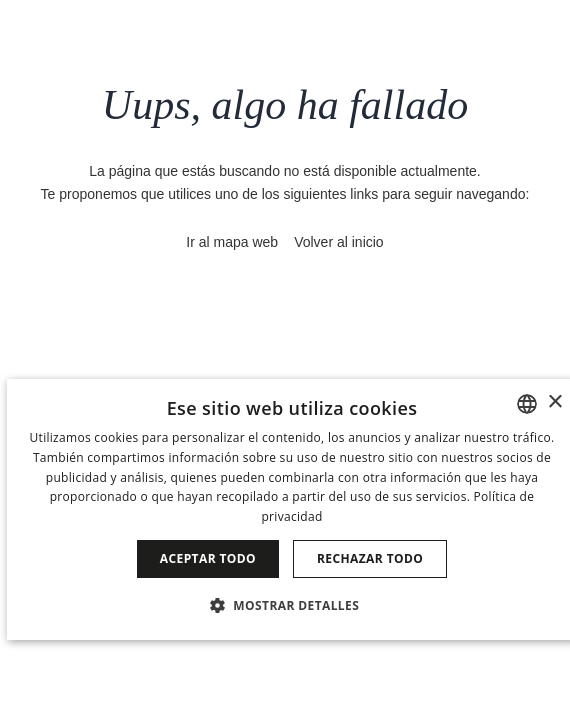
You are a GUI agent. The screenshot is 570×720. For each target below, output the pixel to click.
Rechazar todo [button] (370, 558)
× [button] (554, 402)
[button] (292, 604)
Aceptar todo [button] (208, 558)
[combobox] (527, 404)
